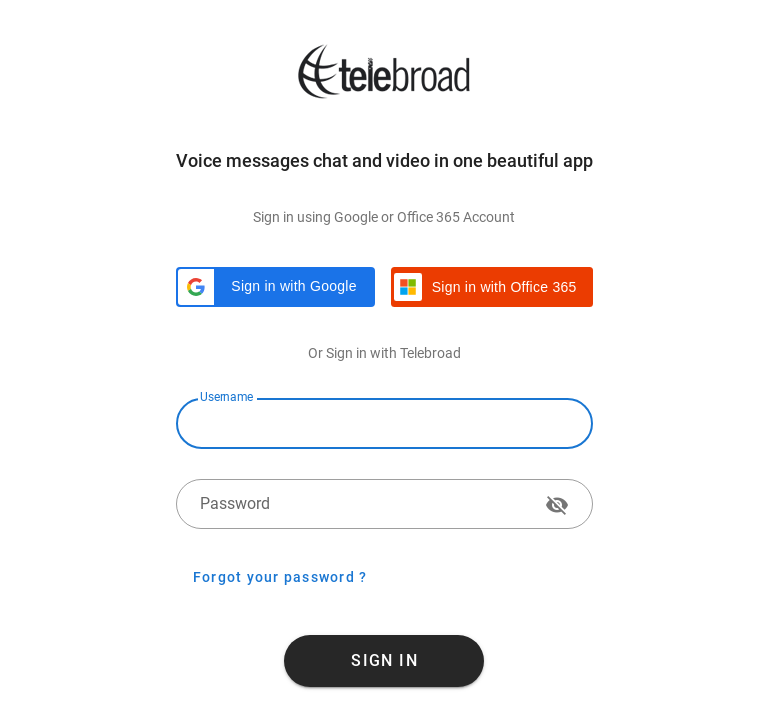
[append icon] (557, 505)
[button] (275, 287)
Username (226, 397)
